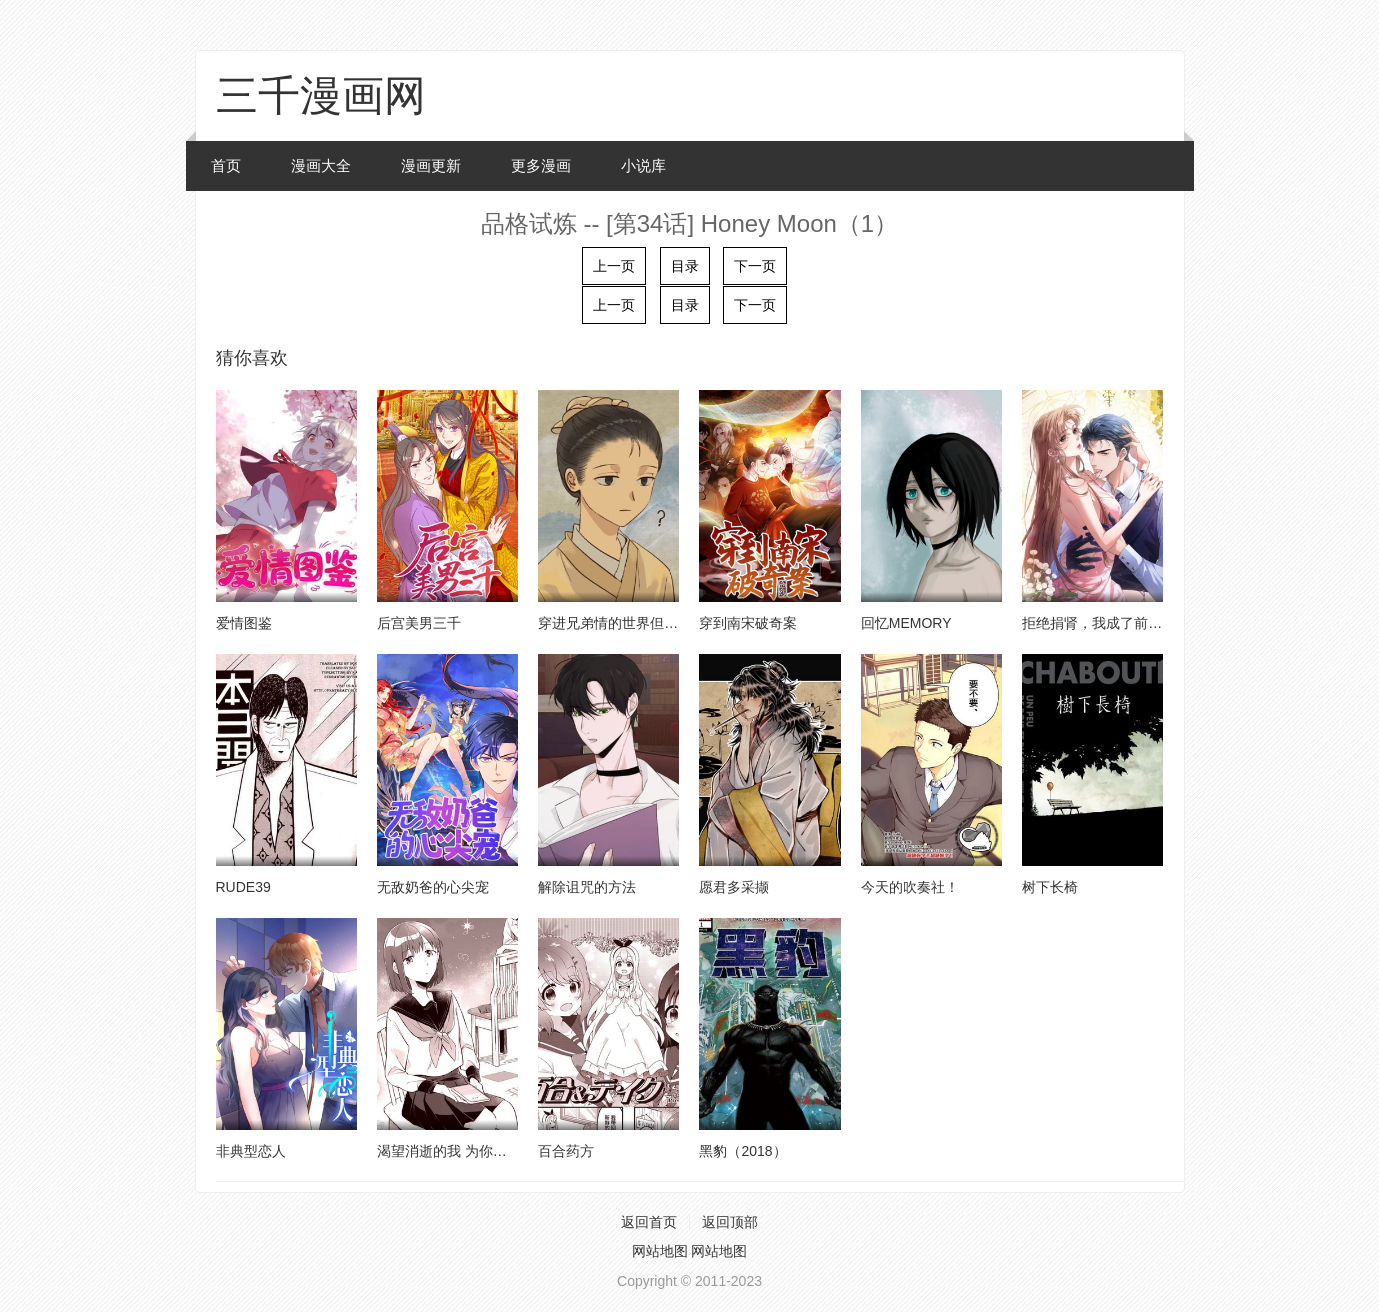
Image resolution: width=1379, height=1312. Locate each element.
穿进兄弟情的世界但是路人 (622, 623)
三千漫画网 (321, 95)
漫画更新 (431, 165)
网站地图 (660, 1251)
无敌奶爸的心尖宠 (433, 887)
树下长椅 (1050, 887)
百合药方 (566, 1151)
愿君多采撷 (734, 887)
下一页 (755, 266)
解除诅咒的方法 (587, 887)
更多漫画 (541, 165)
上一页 (614, 266)
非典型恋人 (251, 1151)
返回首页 (649, 1222)
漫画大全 (321, 165)
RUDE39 (243, 887)
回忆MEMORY (906, 623)
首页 (226, 165)
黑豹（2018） (742, 1151)
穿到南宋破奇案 (748, 623)
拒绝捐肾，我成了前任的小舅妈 (1120, 623)
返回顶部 (730, 1222)
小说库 (643, 165)
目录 (685, 266)
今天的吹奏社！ (910, 887)
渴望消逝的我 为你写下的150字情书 (488, 1151)
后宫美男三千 (419, 623)
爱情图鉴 (244, 623)
